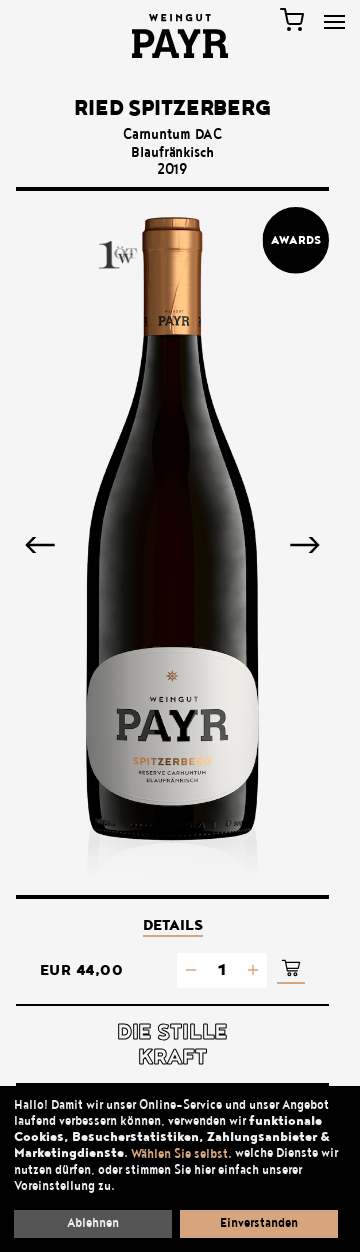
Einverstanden (259, 1223)
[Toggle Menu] (334, 22)
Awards (296, 240)
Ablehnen (93, 1223)
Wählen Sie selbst (179, 1154)
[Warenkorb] (292, 20)
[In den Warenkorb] (291, 970)
